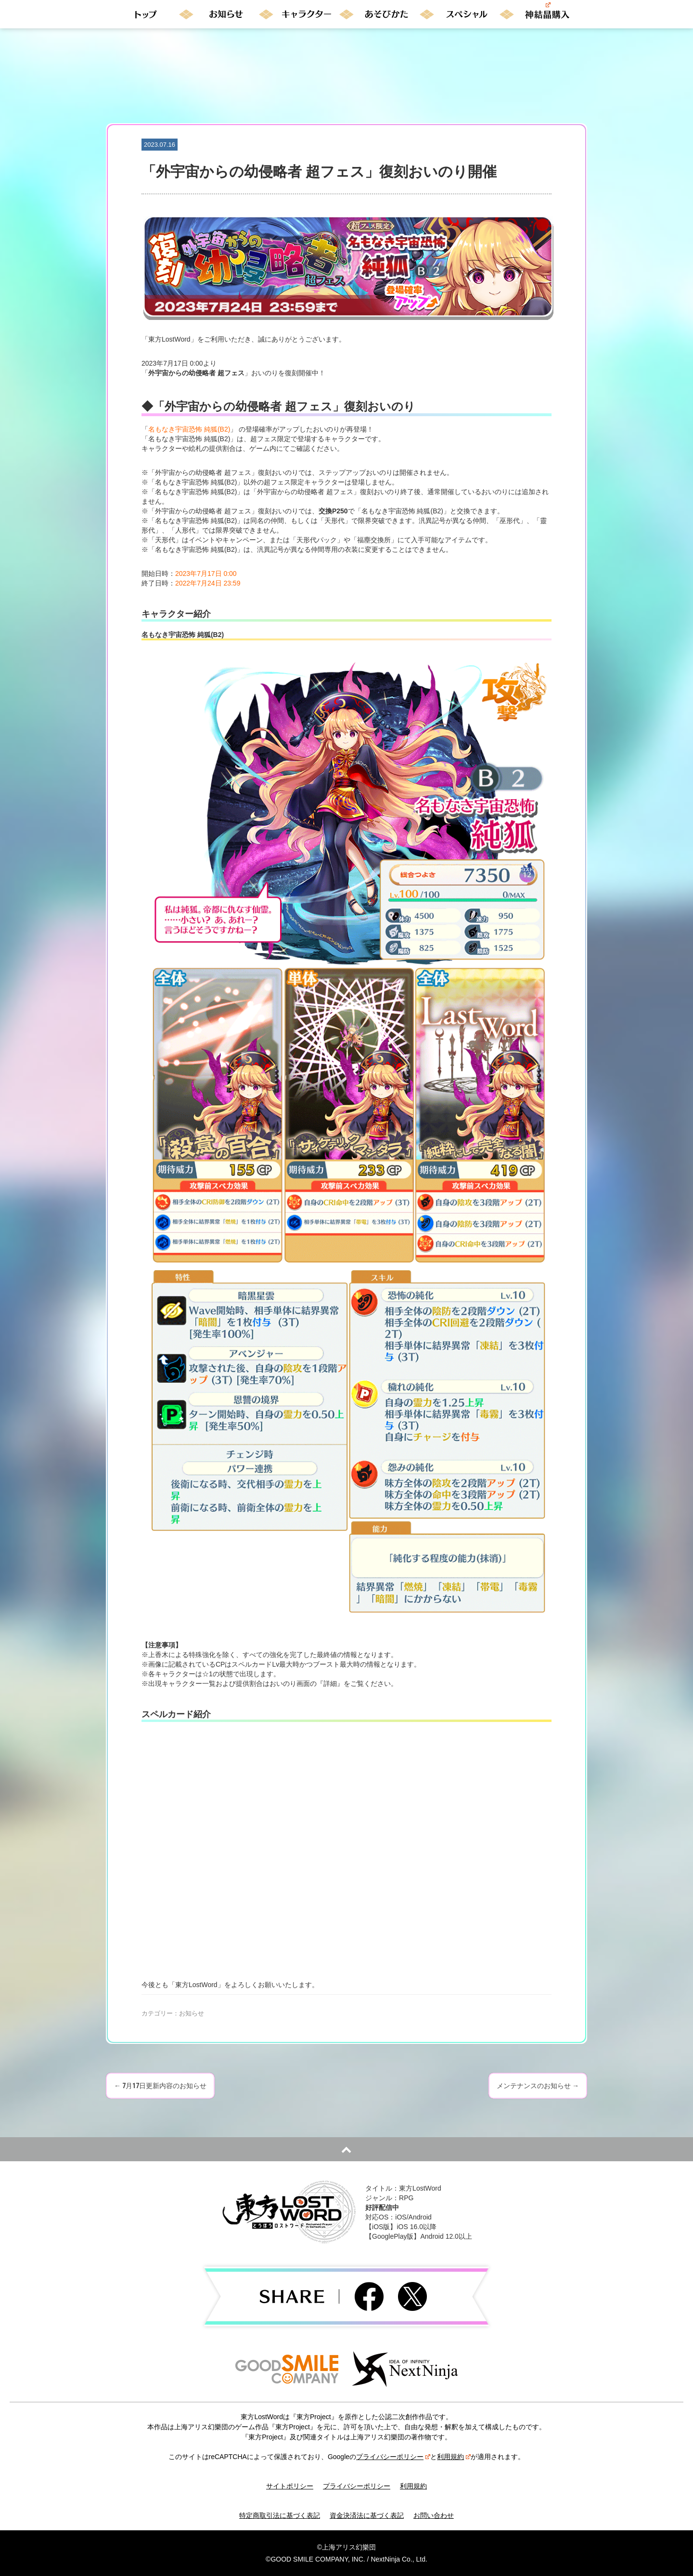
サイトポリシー (289, 2486)
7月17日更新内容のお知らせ (160, 2086)
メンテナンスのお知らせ (538, 2086)
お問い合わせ (433, 2515)
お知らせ (191, 2013)
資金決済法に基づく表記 (367, 2515)
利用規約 (454, 2457)
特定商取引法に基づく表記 (279, 2515)
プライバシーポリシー (393, 2457)
